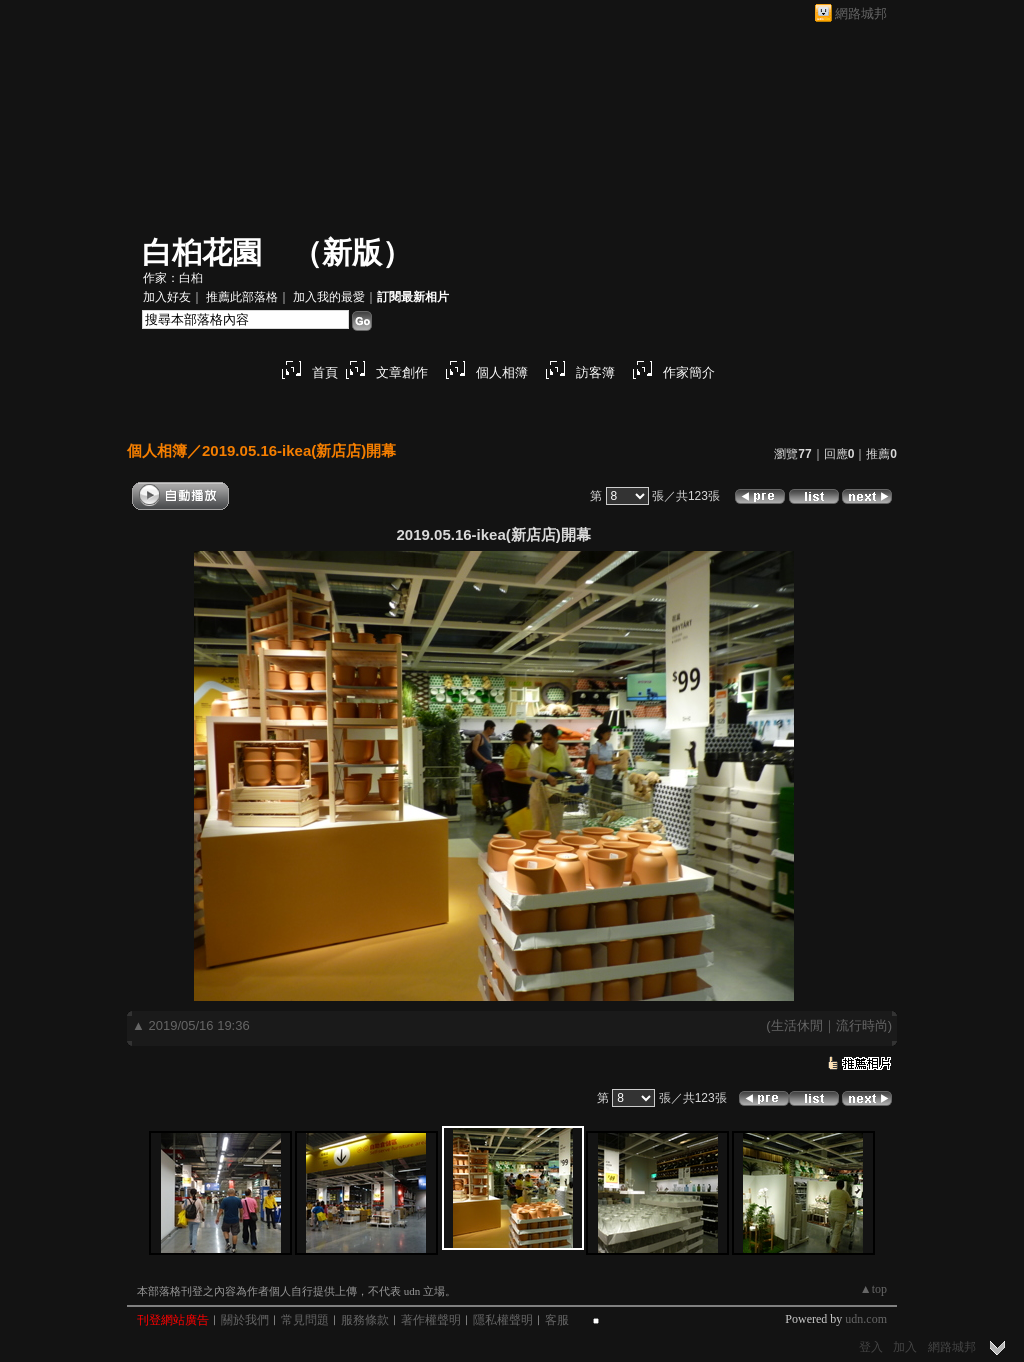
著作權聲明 (431, 1320)
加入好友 (167, 297)
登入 (871, 1347)
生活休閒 (797, 1025)
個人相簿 (502, 372)
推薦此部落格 (242, 297)
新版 (352, 252)
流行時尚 (862, 1025)
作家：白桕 (173, 278)
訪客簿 (595, 372)
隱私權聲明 (503, 1320)
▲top (873, 1289)
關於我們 (245, 1320)
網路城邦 (861, 13)
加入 (905, 1347)
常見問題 (305, 1320)
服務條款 (365, 1320)
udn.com (866, 1319)
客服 (557, 1320)
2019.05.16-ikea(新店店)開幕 (299, 450)
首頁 (325, 372)
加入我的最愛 (329, 297)
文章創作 (402, 372)
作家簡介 (689, 372)
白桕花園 (202, 252)
